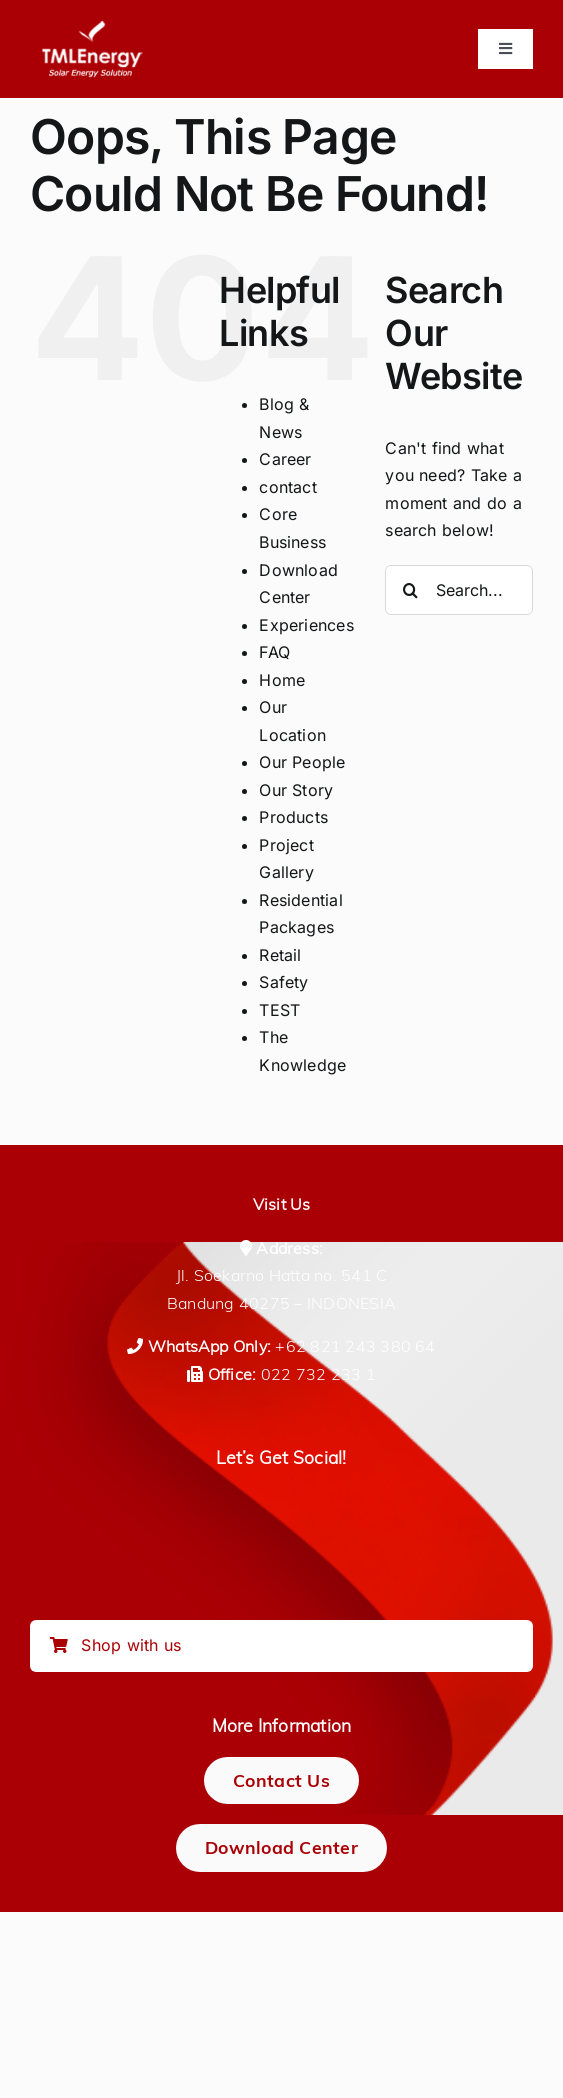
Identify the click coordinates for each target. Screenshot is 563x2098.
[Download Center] (281, 1847)
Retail (280, 955)
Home (282, 680)
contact (288, 487)
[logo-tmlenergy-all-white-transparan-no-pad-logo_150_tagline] (92, 28)
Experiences (306, 625)
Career (285, 459)
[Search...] (459, 590)
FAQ (274, 652)
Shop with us (115, 1645)
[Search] (410, 590)
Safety (283, 982)
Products (293, 817)
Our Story (296, 790)
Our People (302, 762)
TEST (279, 1010)
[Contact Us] (281, 1780)
